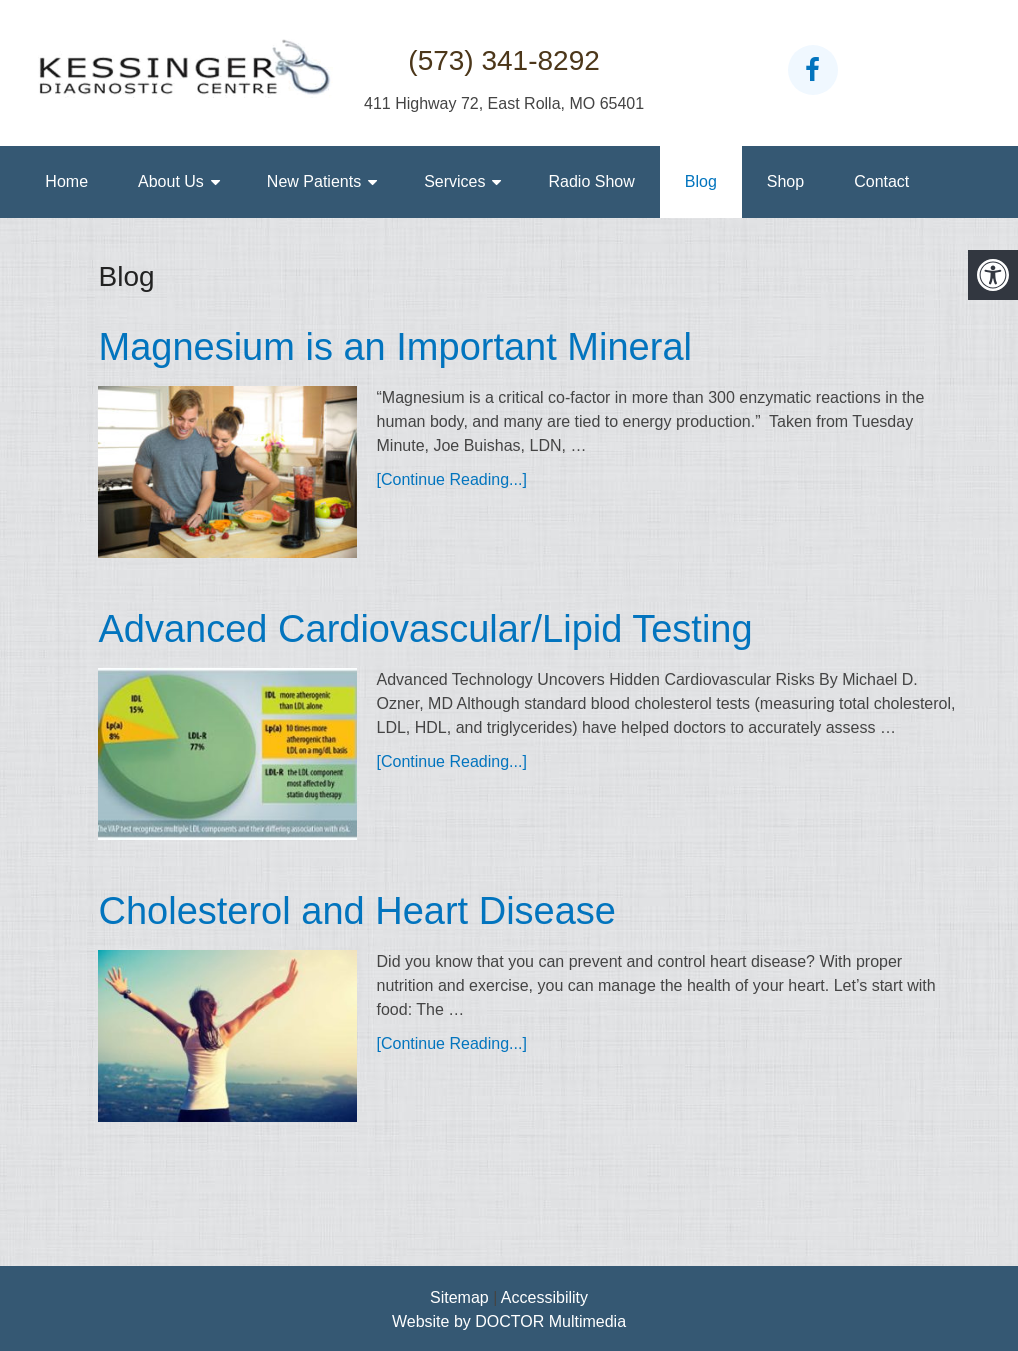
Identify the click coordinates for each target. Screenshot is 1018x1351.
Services (454, 181)
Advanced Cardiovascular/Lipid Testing (425, 629)
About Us (171, 181)
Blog (701, 181)
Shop (785, 181)
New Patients (314, 181)
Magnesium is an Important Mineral (394, 347)
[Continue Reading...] (452, 479)
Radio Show (591, 181)
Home (66, 181)
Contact (881, 181)
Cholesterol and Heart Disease (357, 911)
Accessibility (544, 1297)
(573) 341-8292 (503, 60)
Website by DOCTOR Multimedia (509, 1321)
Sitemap (459, 1297)
